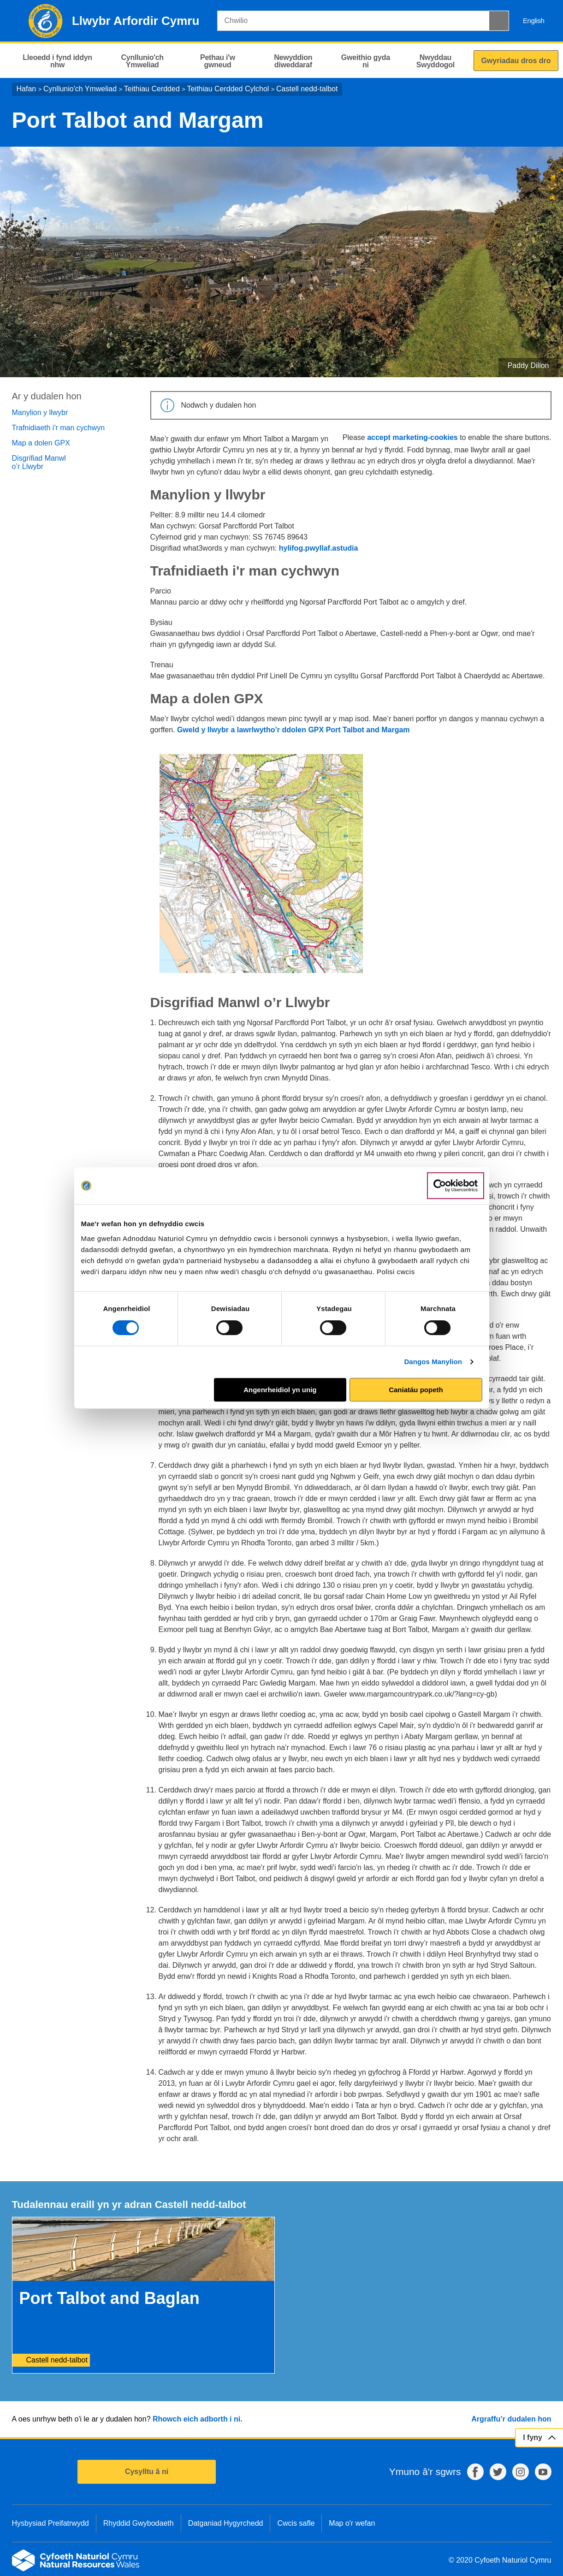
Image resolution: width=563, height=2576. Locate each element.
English (534, 20)
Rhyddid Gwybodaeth (138, 2523)
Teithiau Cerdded (152, 89)
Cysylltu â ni (146, 2471)
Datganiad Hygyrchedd (225, 2523)
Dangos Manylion (433, 1361)
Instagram (520, 2471)
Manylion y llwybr (40, 412)
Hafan (26, 89)
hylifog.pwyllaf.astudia (318, 548)
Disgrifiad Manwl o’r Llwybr (39, 462)
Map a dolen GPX (41, 443)
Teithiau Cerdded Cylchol (228, 89)
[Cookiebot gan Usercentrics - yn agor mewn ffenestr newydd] (455, 1185)
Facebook (475, 2471)
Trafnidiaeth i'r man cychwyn (58, 428)
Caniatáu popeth (416, 1390)
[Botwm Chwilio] (499, 21)
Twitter (498, 2471)
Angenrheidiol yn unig (279, 1390)
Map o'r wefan (352, 2523)
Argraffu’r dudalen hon (511, 2419)
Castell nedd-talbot (307, 89)
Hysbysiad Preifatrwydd (50, 2523)
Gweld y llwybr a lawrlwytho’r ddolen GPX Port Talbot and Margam (293, 730)
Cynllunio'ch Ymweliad (80, 89)
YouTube (543, 2471)
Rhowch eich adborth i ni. (198, 2419)
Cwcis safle (295, 2523)
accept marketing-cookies (412, 437)
